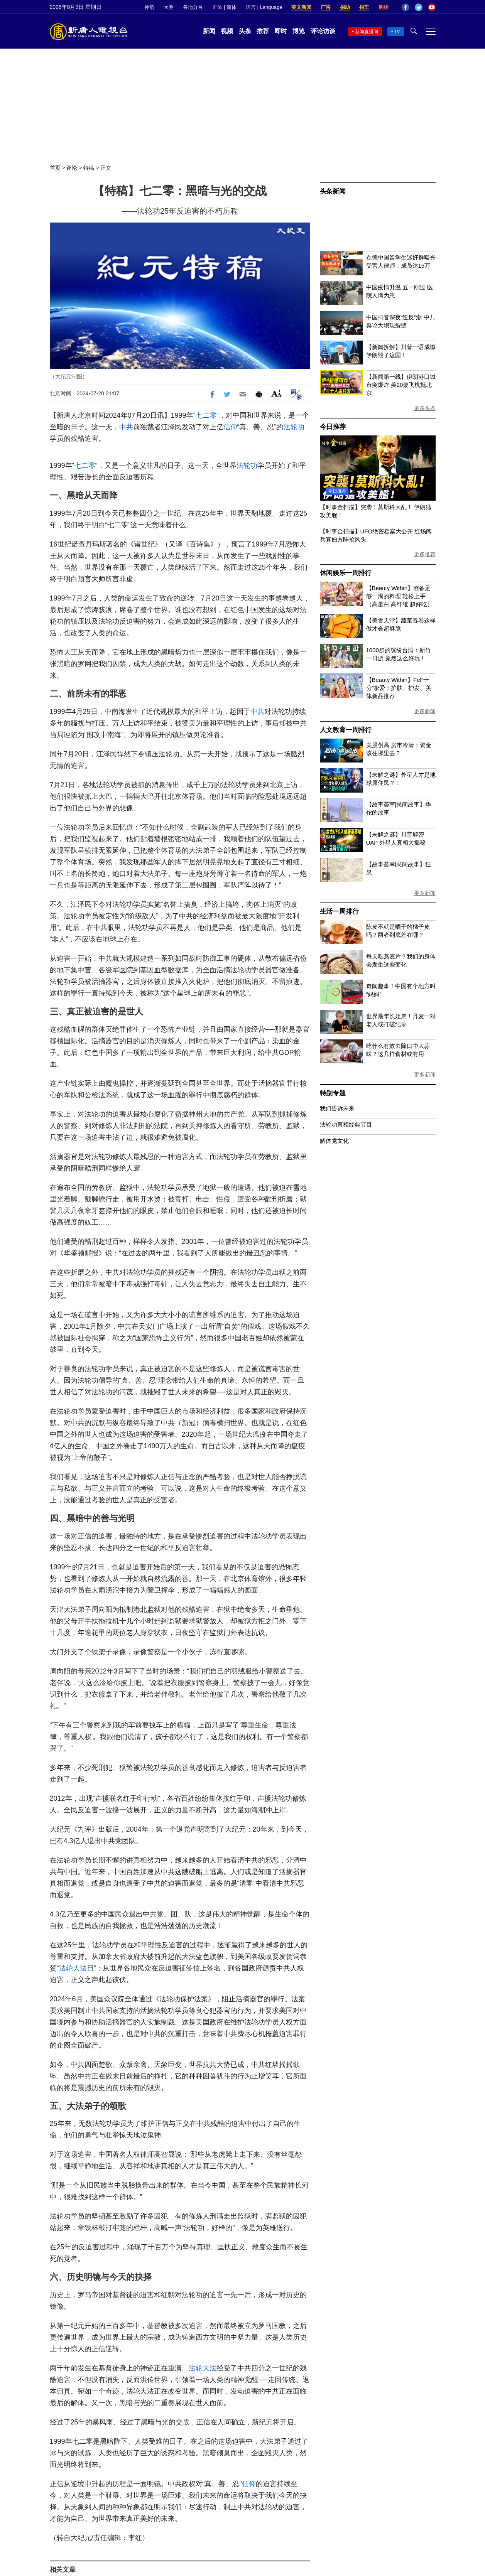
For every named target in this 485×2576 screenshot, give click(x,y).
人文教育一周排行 (346, 730)
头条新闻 (333, 191)
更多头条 (425, 408)
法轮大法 (73, 1968)
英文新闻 (301, 7)
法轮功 (294, 427)
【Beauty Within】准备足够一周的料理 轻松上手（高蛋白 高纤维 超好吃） (399, 596)
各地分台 (193, 7)
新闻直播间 (366, 31)
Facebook (405, 7)
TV (397, 31)
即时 (281, 31)
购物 (384, 7)
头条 (245, 31)
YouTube (432, 7)
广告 (326, 7)
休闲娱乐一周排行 (346, 573)
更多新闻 (425, 711)
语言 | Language (264, 7)
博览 (298, 31)
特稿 (88, 168)
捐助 (345, 7)
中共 (126, 427)
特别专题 (333, 1093)
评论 (71, 168)
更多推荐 (425, 554)
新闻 (209, 31)
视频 (227, 31)
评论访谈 (323, 31)
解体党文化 (334, 1140)
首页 (55, 168)
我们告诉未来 (337, 1108)
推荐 (263, 31)
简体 (231, 7)
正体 (217, 7)
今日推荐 (333, 426)
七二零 (206, 415)
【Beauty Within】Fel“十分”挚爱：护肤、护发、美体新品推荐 (399, 687)
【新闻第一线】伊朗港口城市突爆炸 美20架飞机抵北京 (401, 384)
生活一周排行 (339, 911)
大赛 (169, 7)
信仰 (230, 427)
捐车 (364, 7)
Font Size (276, 393)
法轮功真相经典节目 (346, 1124)
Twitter (418, 7)
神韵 (149, 7)
